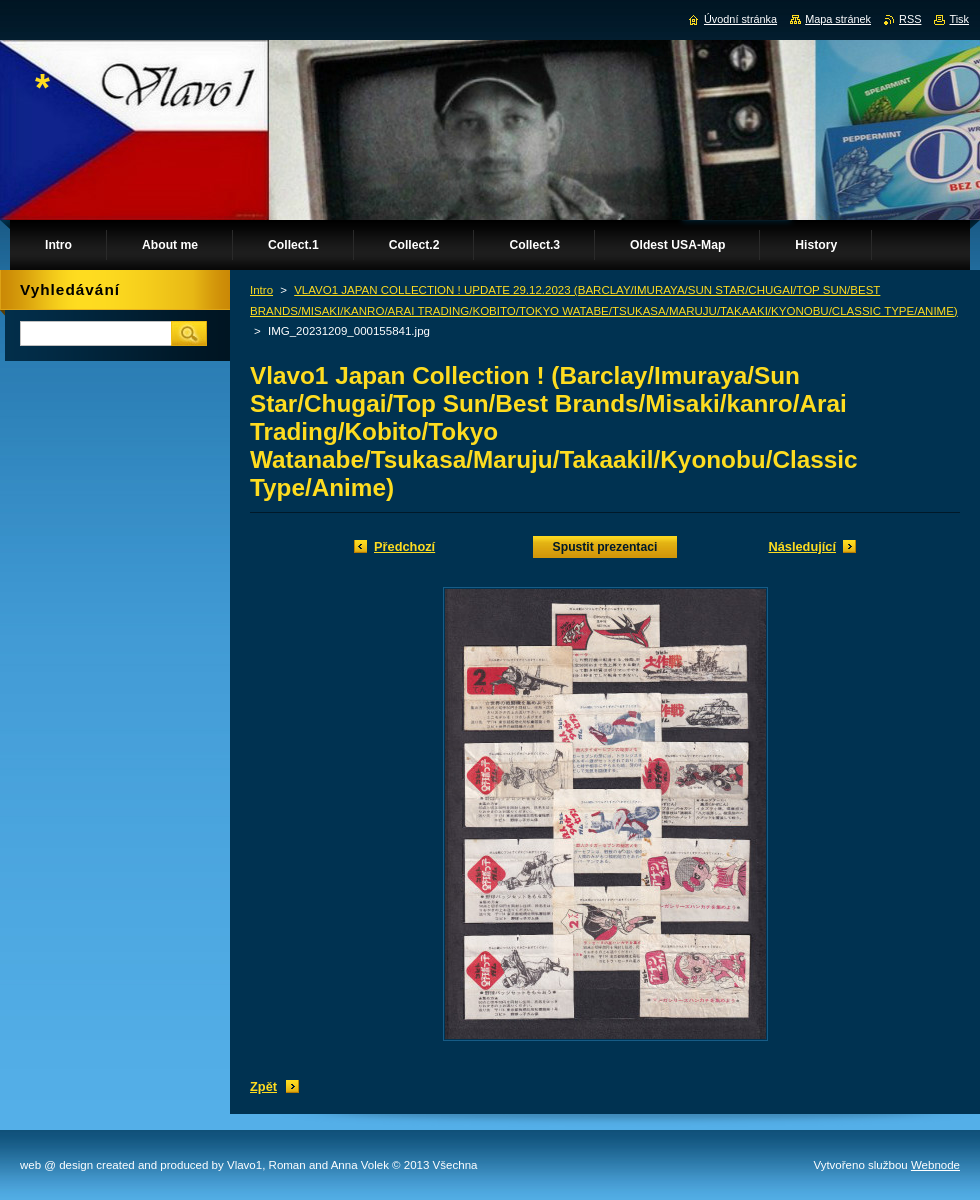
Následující (802, 546)
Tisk (959, 19)
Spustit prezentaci (605, 547)
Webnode (935, 1165)
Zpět (263, 1086)
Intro (261, 290)
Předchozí (404, 546)
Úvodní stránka (740, 19)
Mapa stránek (838, 19)
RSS (910, 19)
